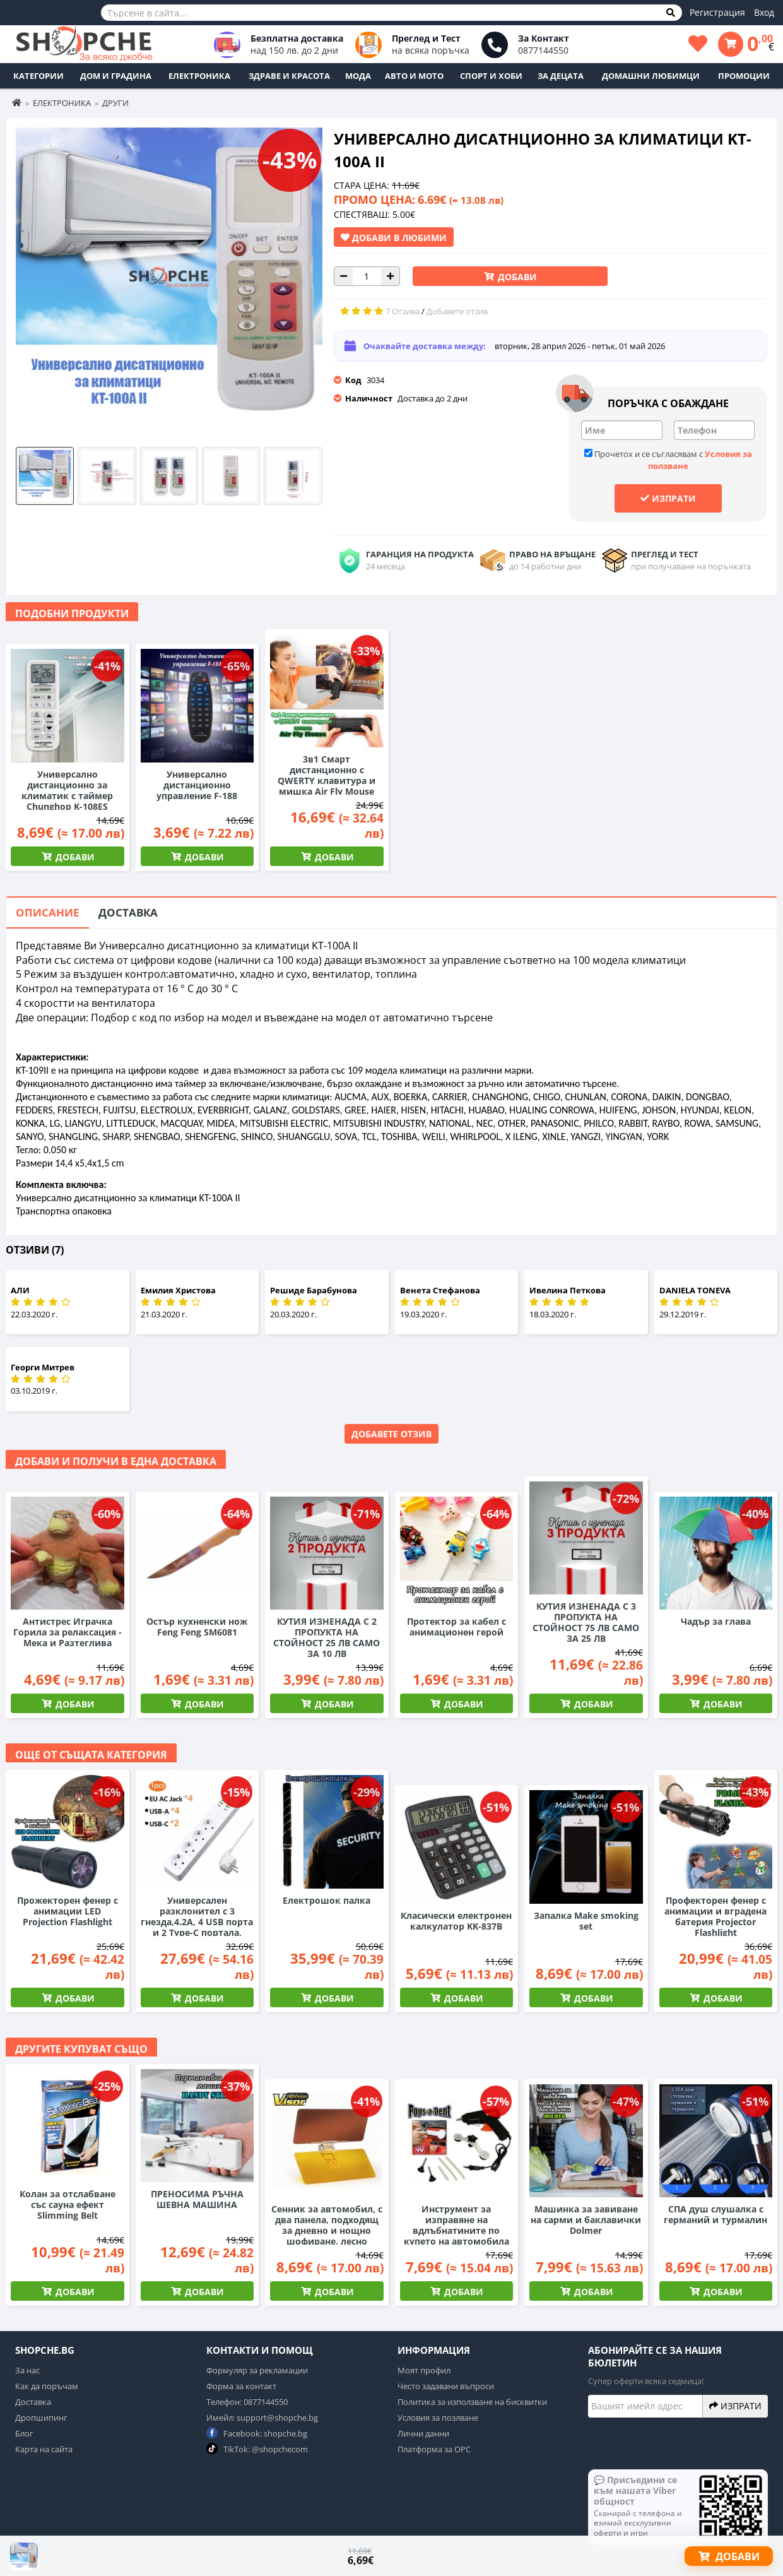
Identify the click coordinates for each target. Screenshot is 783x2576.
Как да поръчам (46, 2386)
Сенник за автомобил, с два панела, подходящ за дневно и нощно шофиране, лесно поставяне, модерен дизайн (326, 2236)
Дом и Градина (115, 75)
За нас (27, 2370)
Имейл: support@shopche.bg (262, 2417)
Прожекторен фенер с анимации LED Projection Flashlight (67, 1911)
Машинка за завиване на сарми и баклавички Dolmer (586, 2220)
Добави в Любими (394, 237)
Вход (764, 12)
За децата (561, 75)
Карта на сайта (44, 2449)
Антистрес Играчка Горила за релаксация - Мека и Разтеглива (67, 1632)
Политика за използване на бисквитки (472, 2401)
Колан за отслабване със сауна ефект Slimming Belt (67, 2204)
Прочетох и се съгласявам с (668, 460)
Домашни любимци (651, 75)
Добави (516, 277)
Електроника (199, 75)
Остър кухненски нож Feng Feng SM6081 (196, 1626)
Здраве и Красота (289, 75)
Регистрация (717, 12)
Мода (358, 75)
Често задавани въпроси (445, 2386)
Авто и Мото (414, 75)
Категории (38, 75)
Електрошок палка (326, 1900)
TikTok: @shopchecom (257, 2449)
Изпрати (668, 498)
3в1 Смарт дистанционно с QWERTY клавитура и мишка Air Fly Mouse (326, 775)
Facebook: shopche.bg (256, 2433)
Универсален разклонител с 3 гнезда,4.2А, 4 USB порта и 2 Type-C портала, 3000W (197, 1922)
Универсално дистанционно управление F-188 (196, 785)
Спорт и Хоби (491, 75)
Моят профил (423, 2370)
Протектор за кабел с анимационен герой (456, 1626)
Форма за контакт (241, 2386)
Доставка (128, 912)
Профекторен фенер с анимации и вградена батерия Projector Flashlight (715, 1916)
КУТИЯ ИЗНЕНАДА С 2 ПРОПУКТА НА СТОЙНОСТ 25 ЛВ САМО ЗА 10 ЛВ (326, 1637)
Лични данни (423, 2433)
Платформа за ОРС (434, 2449)
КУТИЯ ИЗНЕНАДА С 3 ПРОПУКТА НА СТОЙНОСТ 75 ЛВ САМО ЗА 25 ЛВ (586, 1622)
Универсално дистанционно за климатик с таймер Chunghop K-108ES (67, 790)
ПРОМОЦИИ (744, 75)
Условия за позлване (437, 2417)
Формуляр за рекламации (257, 2370)
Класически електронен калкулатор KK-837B (456, 1921)
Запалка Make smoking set (586, 1921)
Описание (47, 912)
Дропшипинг (41, 2417)
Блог (24, 2433)
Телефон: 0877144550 (247, 2401)
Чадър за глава (716, 1621)
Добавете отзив (391, 1434)
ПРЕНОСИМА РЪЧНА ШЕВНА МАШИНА (197, 2199)
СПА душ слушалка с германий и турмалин (715, 2214)
